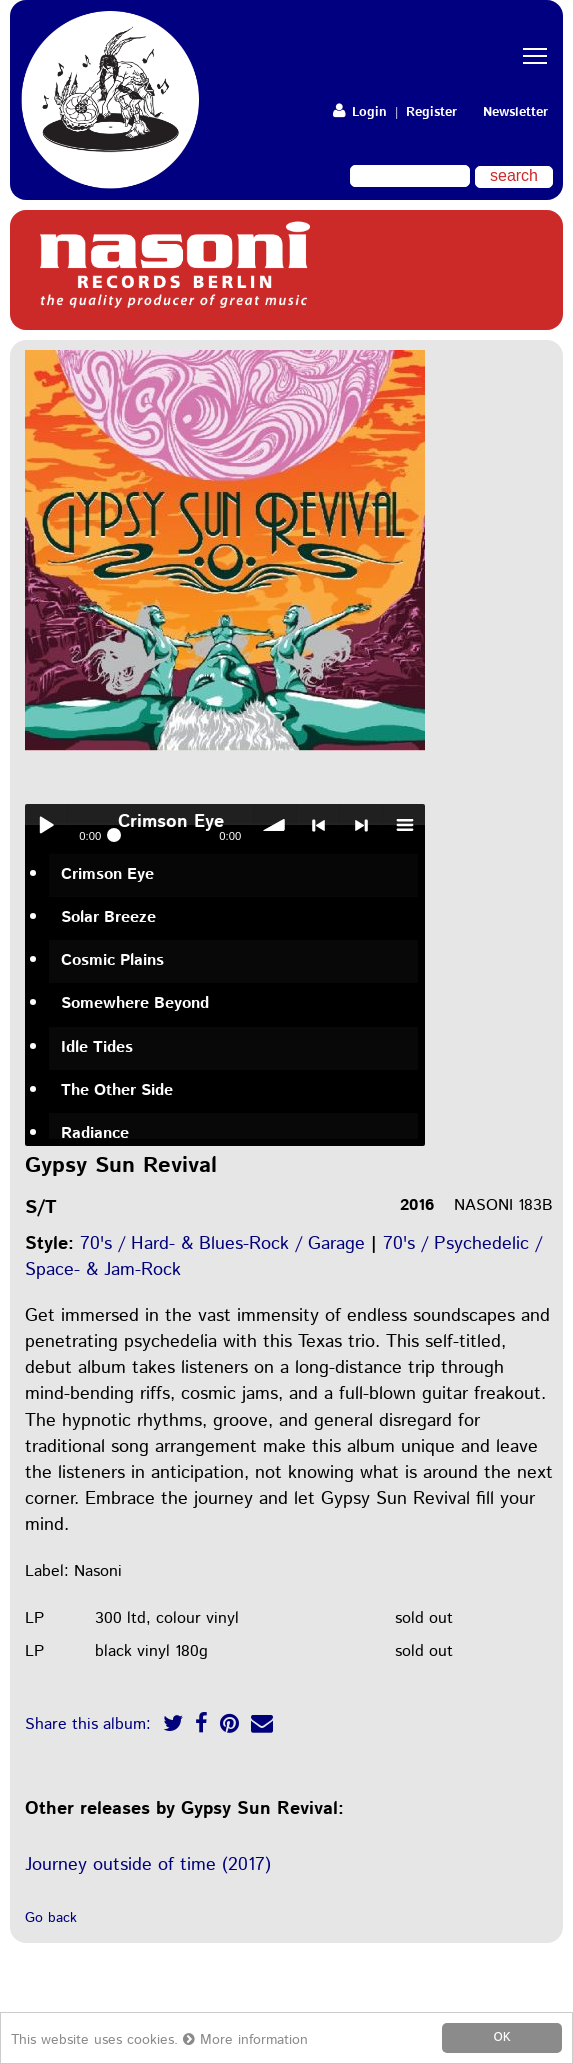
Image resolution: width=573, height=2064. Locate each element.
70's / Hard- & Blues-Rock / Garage (222, 1244)
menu (404, 825)
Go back (51, 1918)
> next (361, 825)
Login (360, 112)
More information (245, 2041)
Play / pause (46, 825)
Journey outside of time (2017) (148, 1865)
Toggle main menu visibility (538, 38)
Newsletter (515, 112)
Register (431, 112)
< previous (318, 825)
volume (275, 825)
